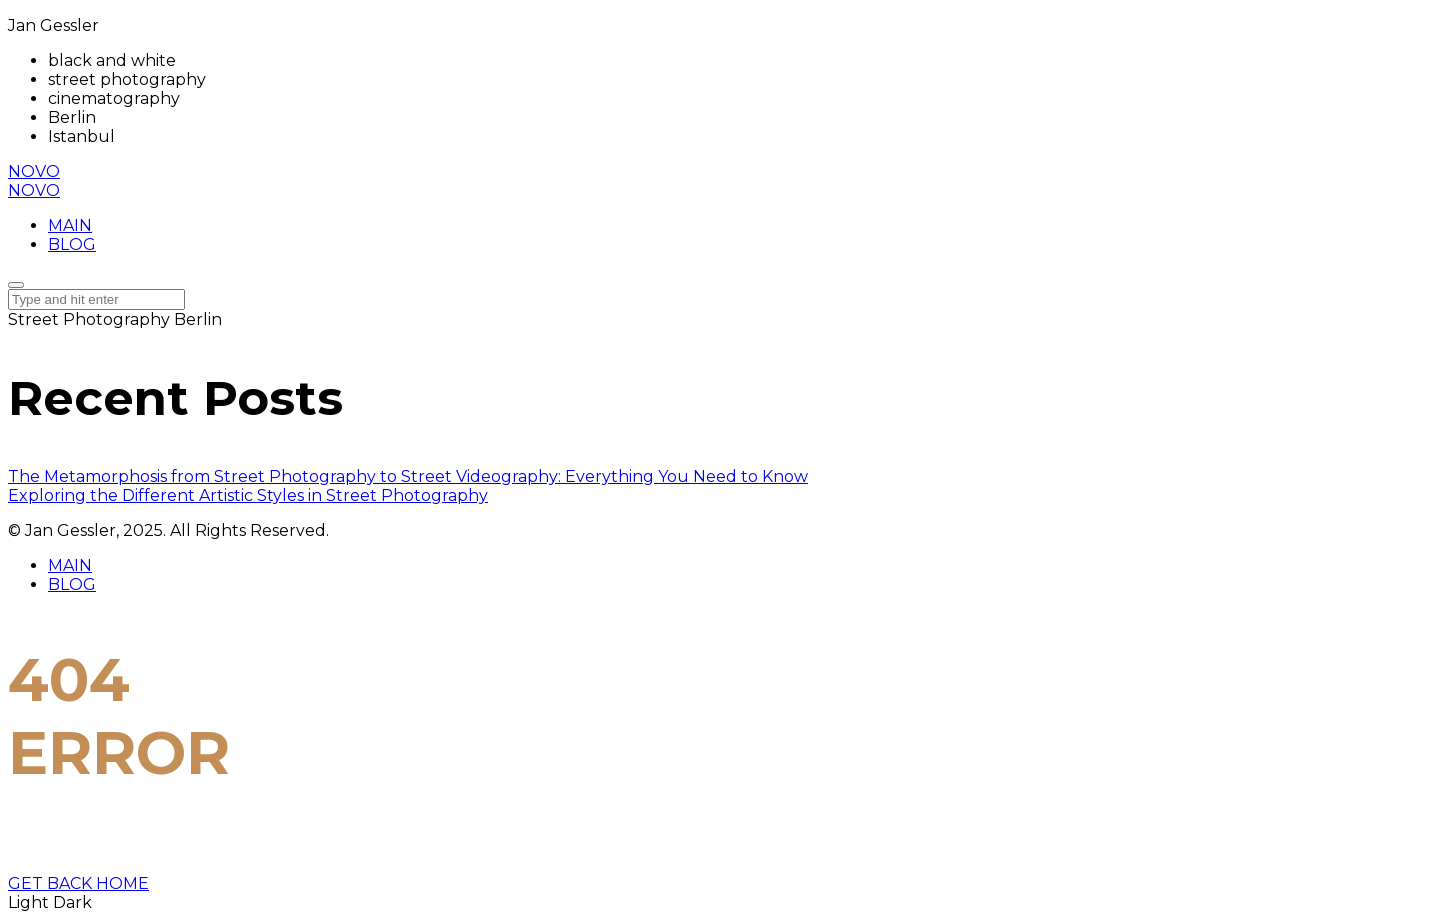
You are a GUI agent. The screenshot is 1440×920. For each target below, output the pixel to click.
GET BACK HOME (78, 883)
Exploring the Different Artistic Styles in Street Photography (248, 495)
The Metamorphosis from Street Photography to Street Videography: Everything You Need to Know (408, 476)
